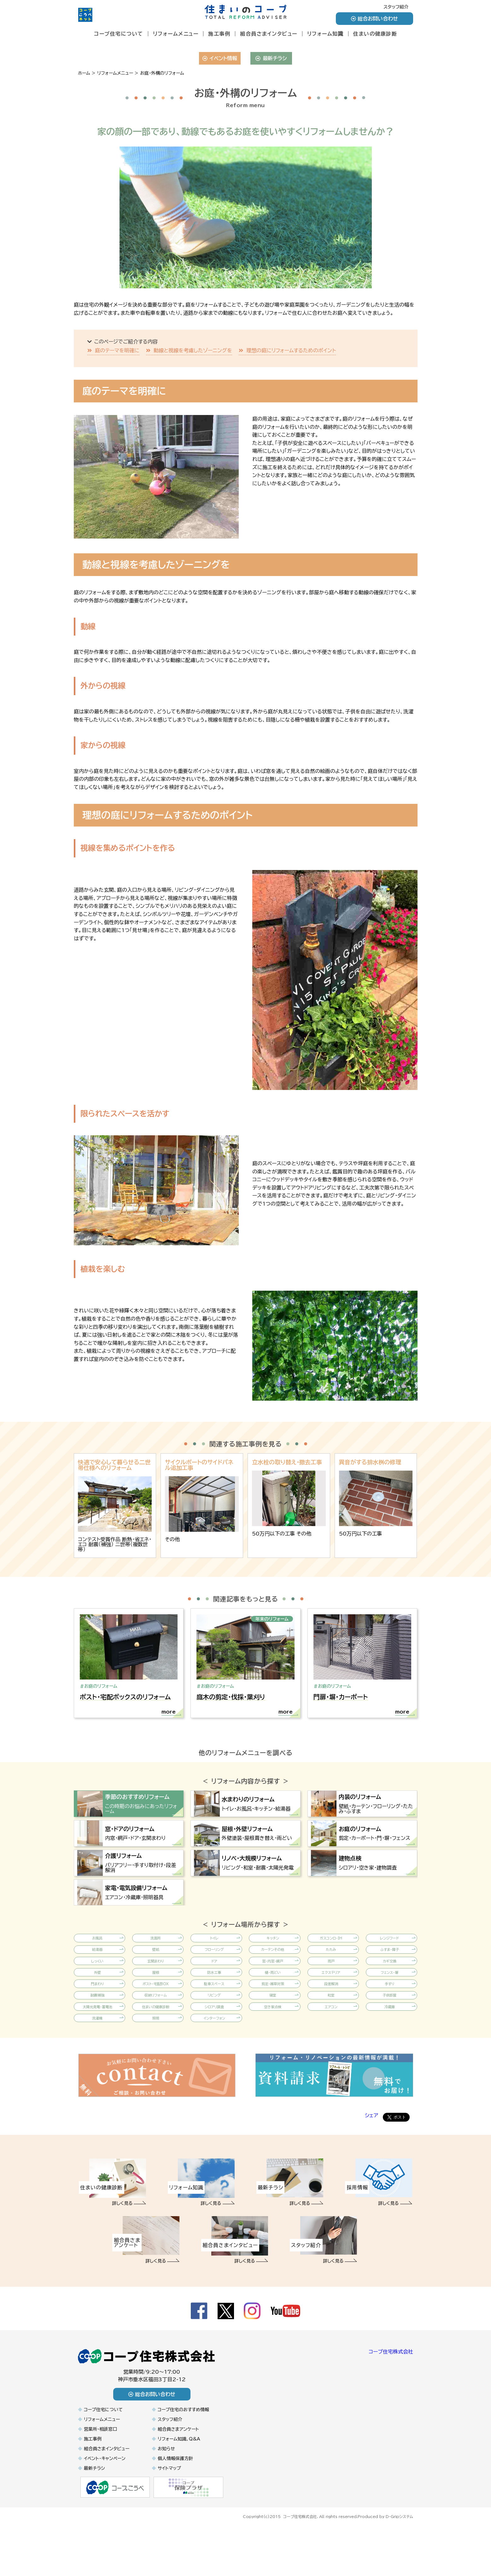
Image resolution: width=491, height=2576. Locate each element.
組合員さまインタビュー (268, 33)
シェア (371, 2162)
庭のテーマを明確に (117, 350)
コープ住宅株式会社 (391, 2398)
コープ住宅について (118, 33)
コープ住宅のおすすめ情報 (183, 2457)
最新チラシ (271, 58)
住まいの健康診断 (375, 33)
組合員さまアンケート (178, 2476)
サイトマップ (169, 2515)
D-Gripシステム (399, 2563)
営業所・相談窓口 (100, 2476)
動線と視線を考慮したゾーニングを (193, 350)
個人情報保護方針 (175, 2506)
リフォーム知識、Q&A (179, 2486)
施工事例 (219, 33)
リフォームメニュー (176, 33)
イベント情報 (219, 58)
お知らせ (166, 2496)
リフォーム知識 (325, 33)
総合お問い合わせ (374, 18)
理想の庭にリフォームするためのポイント (291, 350)
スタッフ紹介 (395, 7)
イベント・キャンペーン (105, 2506)
